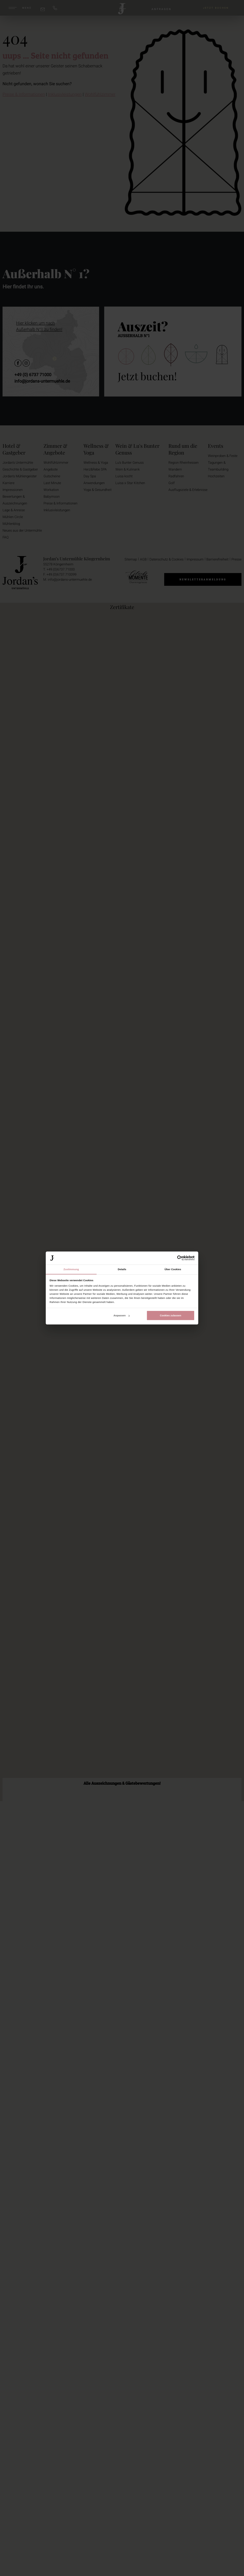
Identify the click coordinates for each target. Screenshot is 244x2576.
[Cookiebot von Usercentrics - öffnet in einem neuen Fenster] (180, 1258)
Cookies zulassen (170, 1315)
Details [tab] (122, 1269)
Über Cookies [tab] (173, 1269)
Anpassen (122, 1315)
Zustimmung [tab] (71, 1269)
